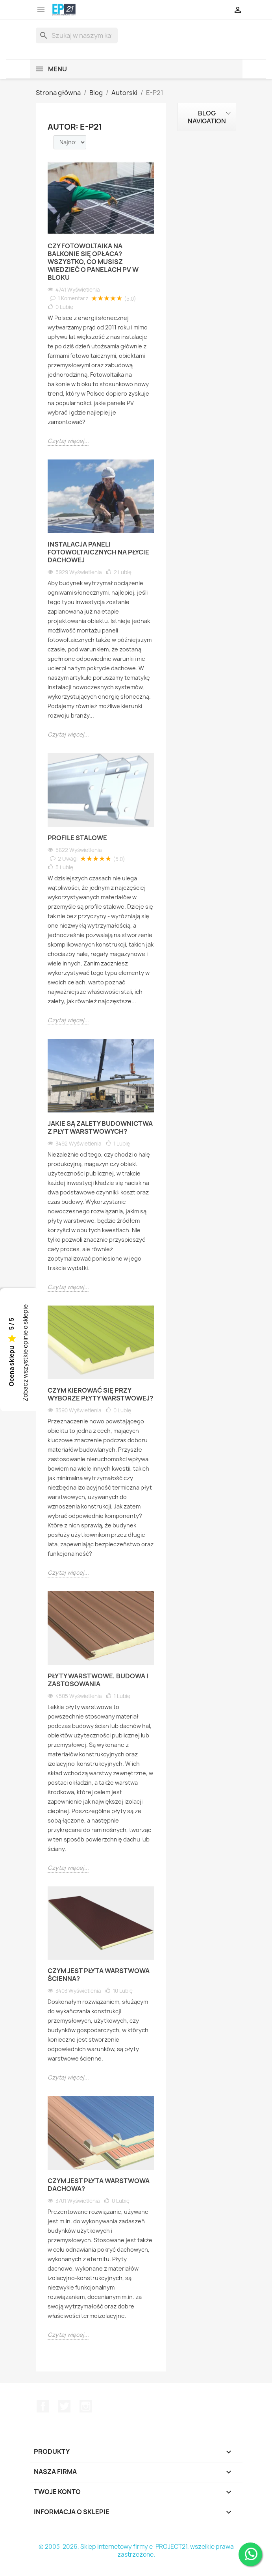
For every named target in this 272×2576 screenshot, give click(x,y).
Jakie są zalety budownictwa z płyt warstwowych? (100, 1127)
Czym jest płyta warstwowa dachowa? (99, 2184)
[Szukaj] (77, 35)
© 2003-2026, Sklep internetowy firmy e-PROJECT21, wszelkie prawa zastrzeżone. (136, 2551)
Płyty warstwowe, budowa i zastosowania (98, 1680)
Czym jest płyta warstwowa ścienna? (99, 1974)
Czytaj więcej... (68, 441)
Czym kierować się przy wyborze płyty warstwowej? (100, 1394)
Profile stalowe (77, 837)
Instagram (86, 2406)
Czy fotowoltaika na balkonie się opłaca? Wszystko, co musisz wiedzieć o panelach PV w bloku (93, 262)
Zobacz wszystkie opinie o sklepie (25, 1352)
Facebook (43, 2406)
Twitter (64, 2406)
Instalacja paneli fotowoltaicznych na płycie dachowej (98, 552)
